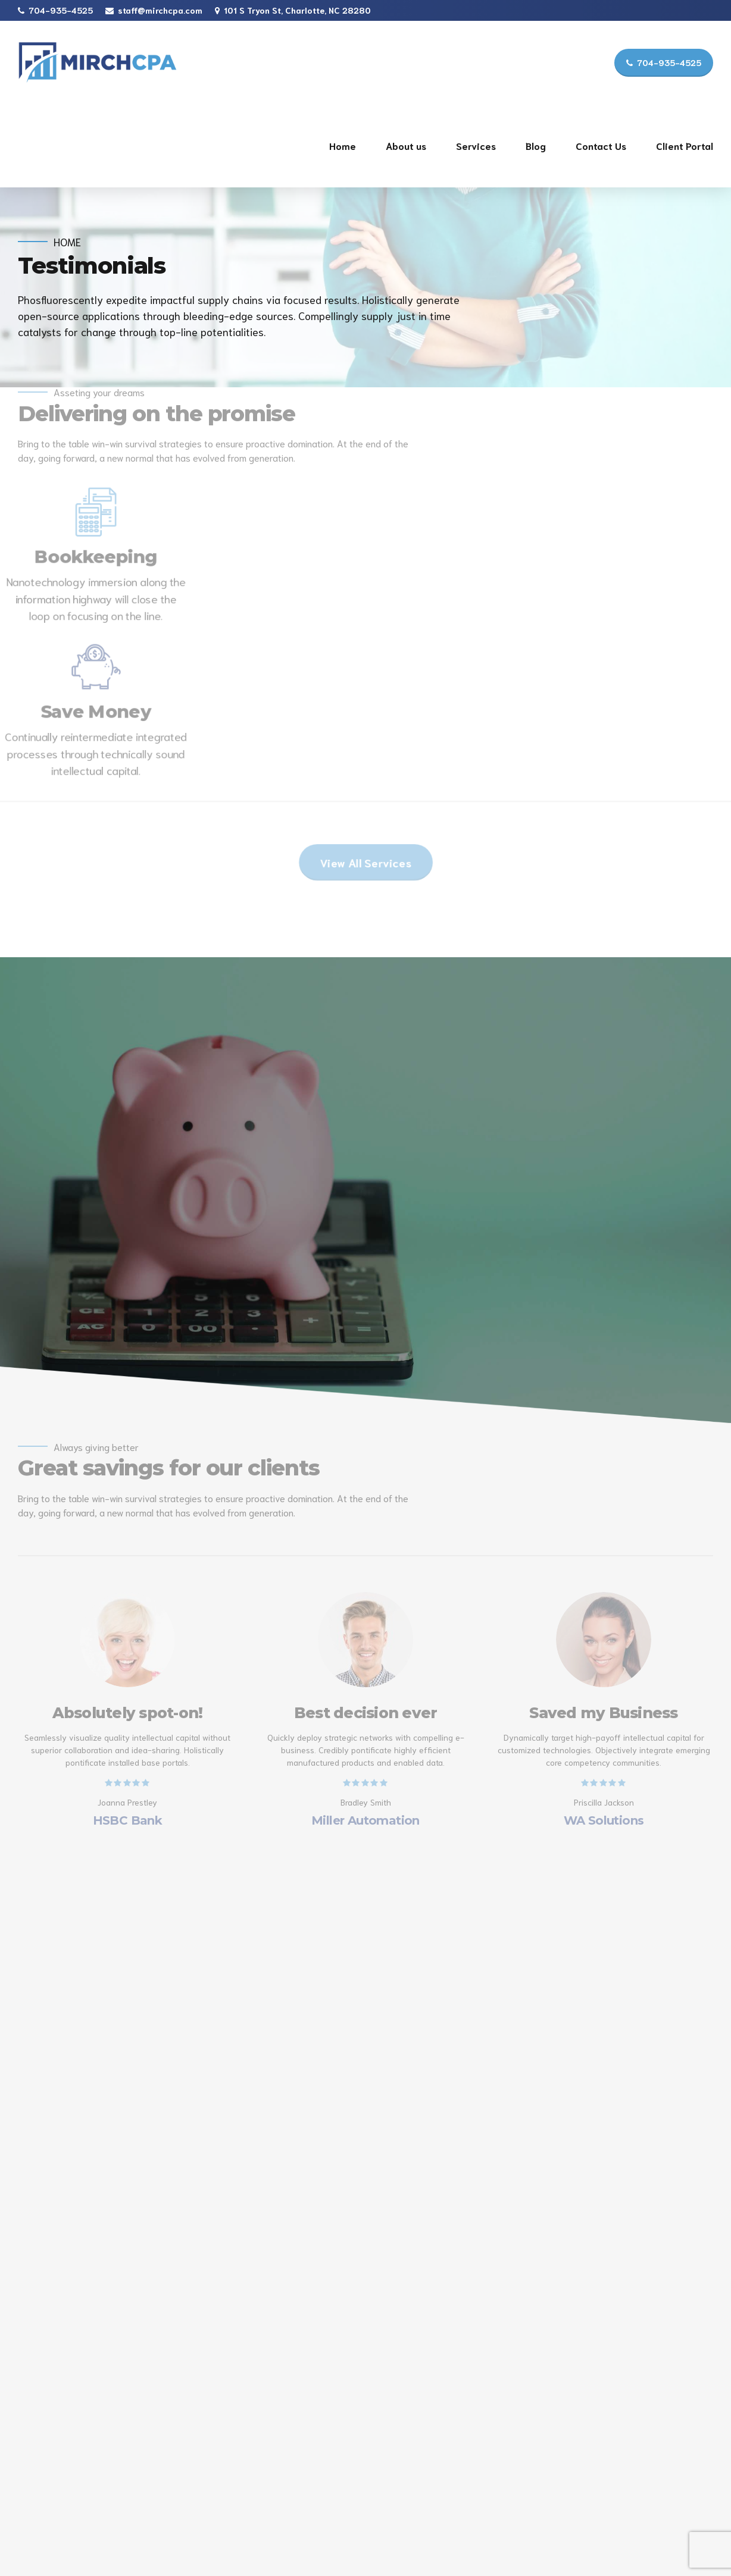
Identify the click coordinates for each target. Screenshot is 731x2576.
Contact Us (601, 145)
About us (406, 145)
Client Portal (684, 145)
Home (342, 145)
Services (476, 145)
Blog (536, 145)
